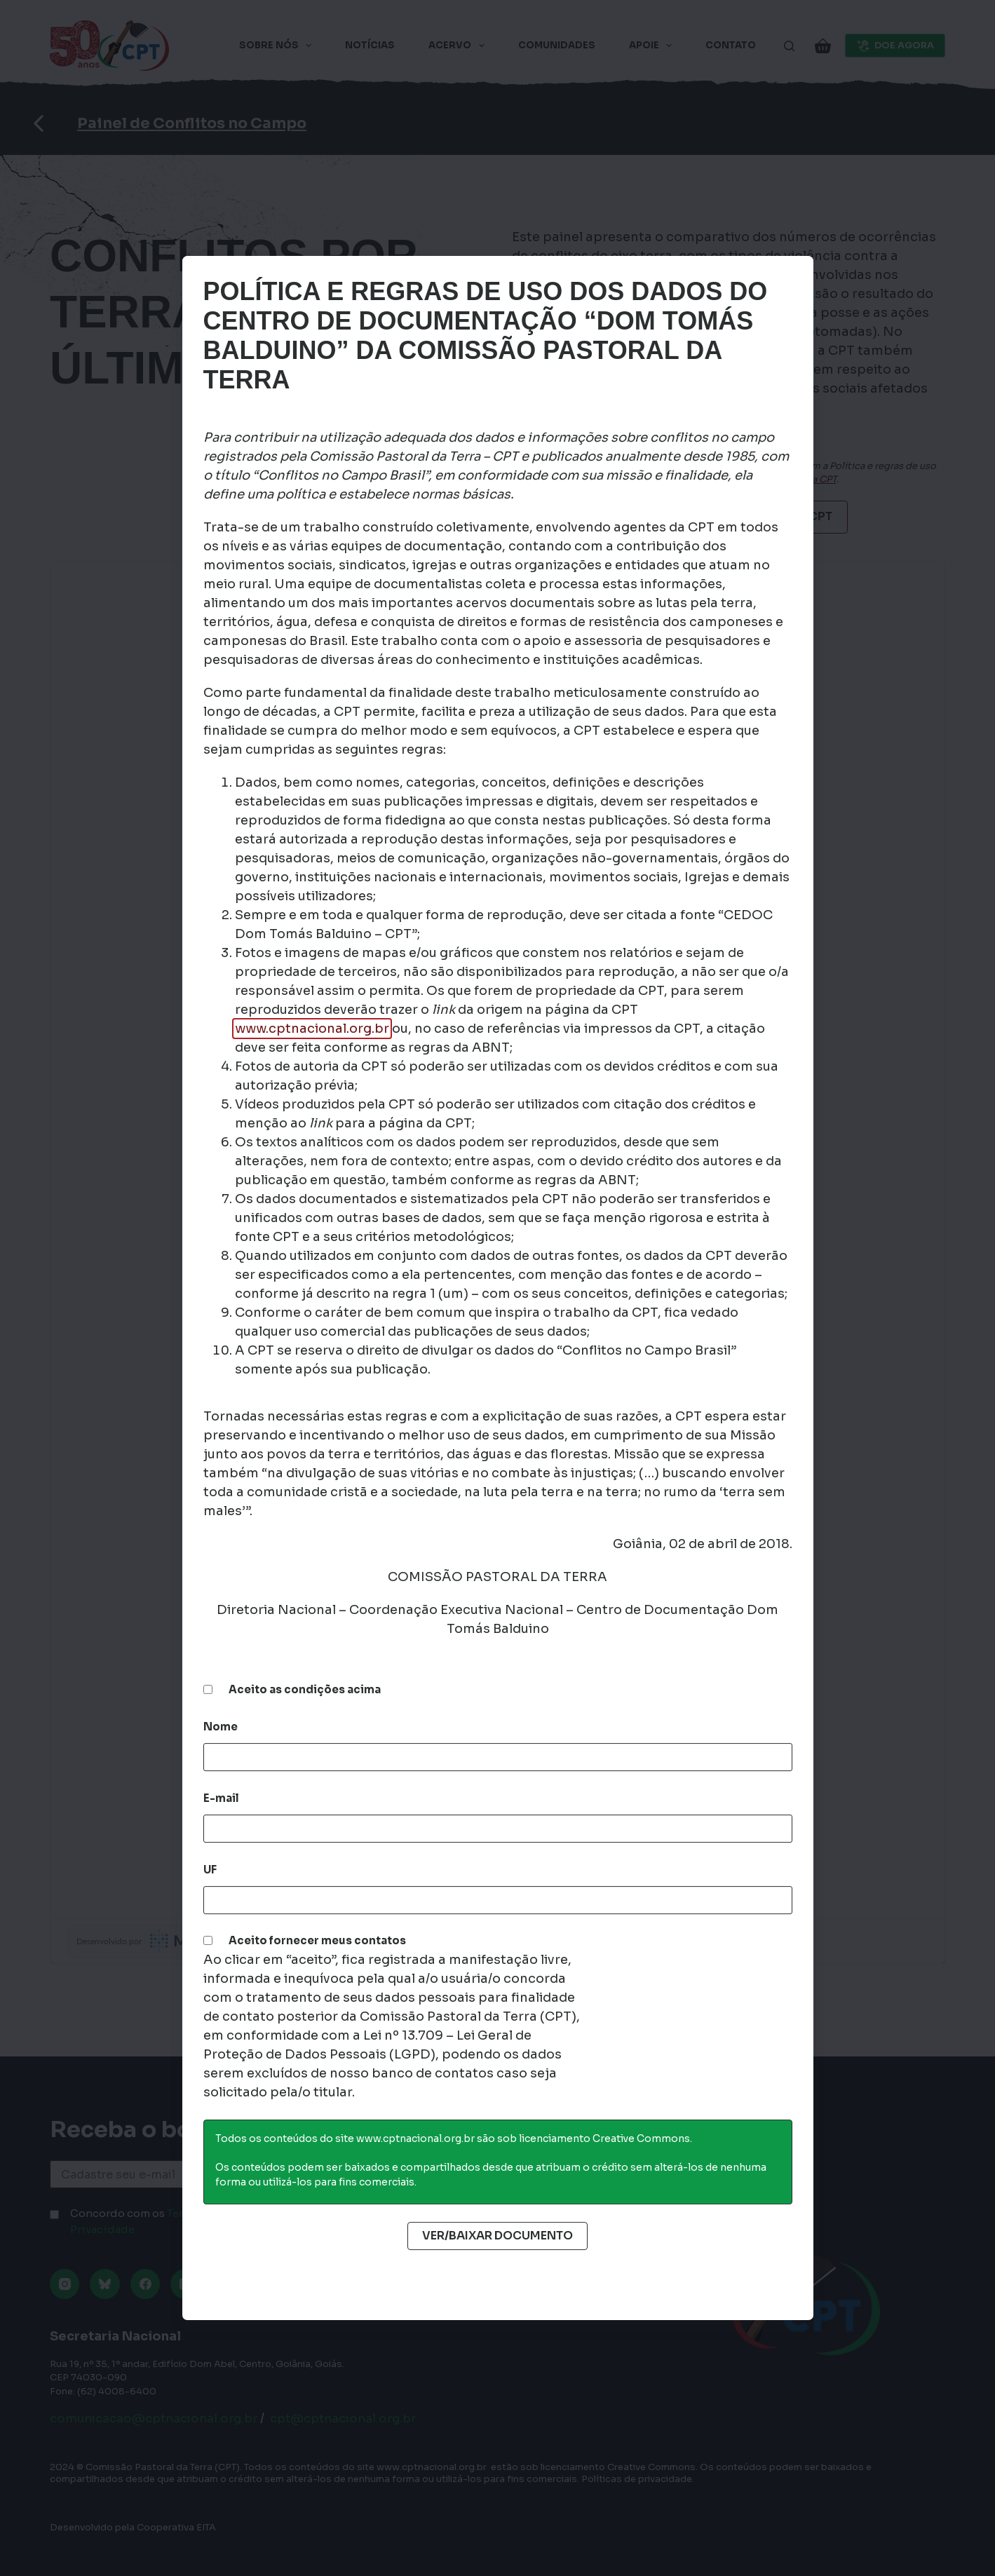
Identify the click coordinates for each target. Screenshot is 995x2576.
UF (210, 1869)
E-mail (221, 1798)
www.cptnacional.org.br (312, 1028)
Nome (220, 1726)
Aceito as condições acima (305, 1689)
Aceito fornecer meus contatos (317, 1940)
